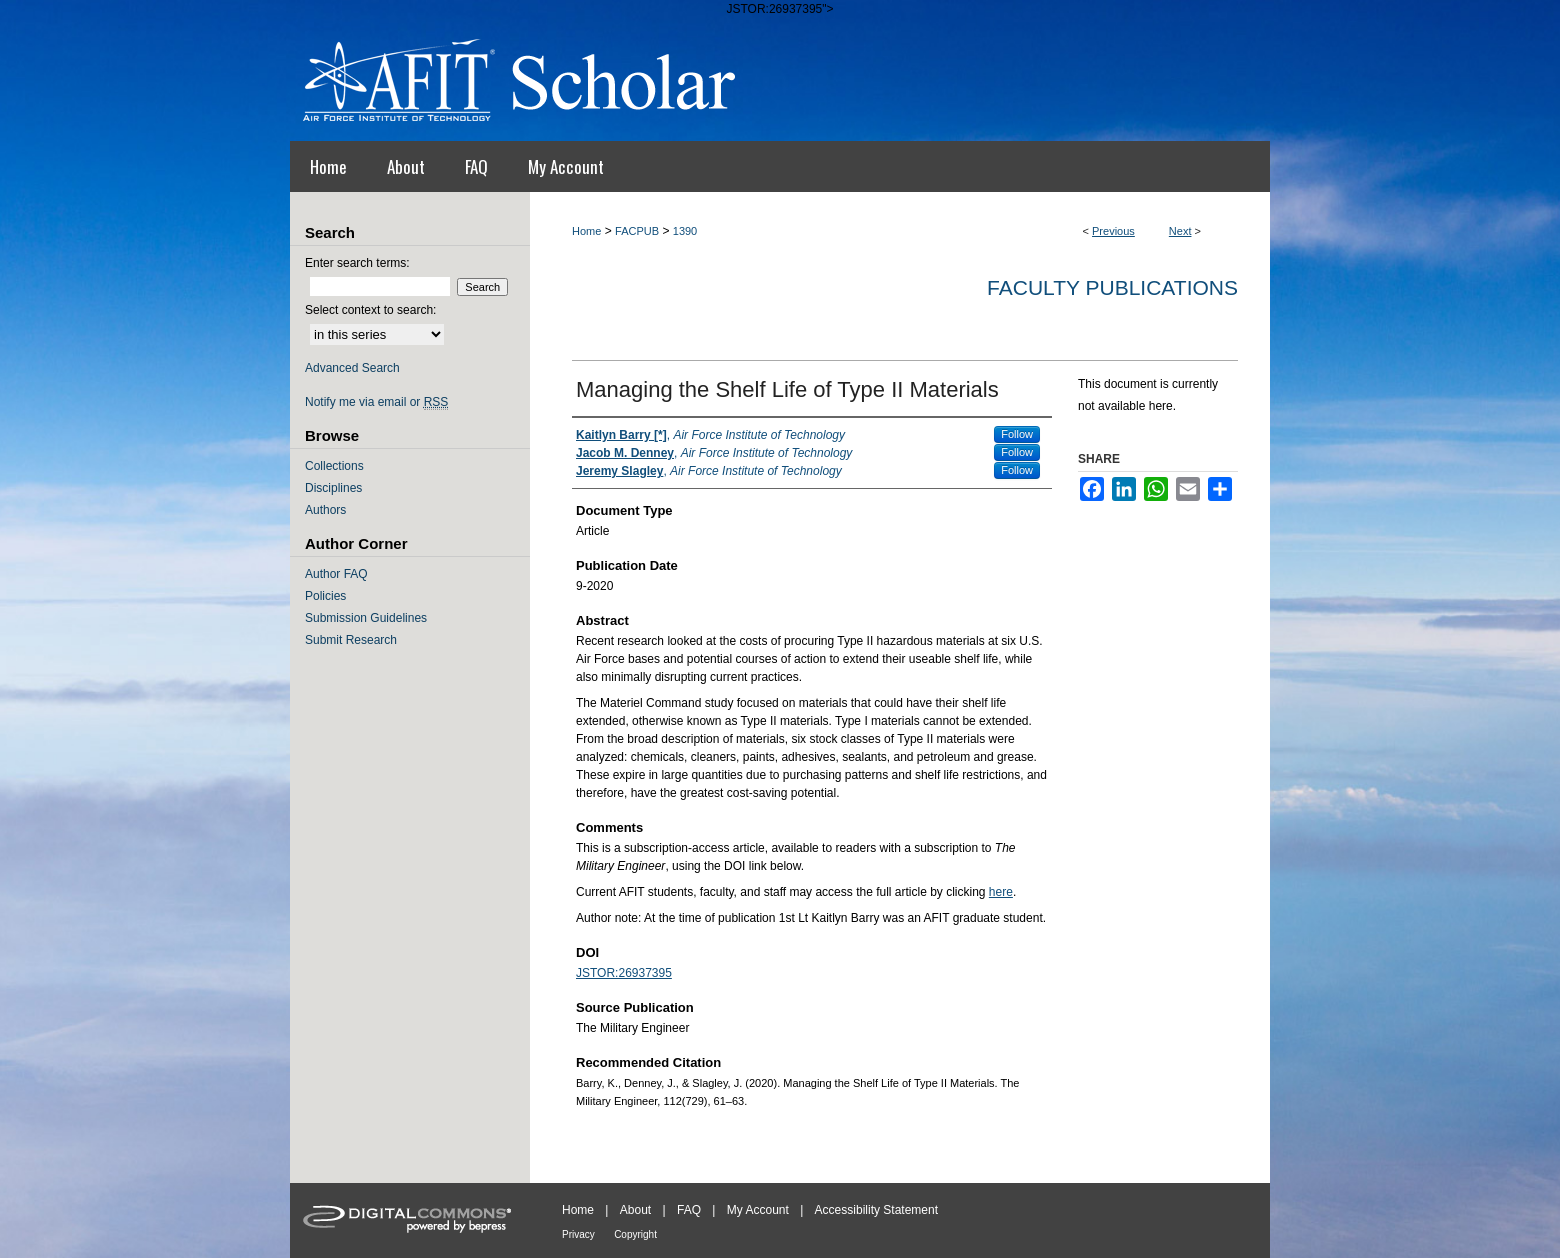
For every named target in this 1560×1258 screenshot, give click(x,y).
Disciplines (333, 488)
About (635, 1210)
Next (1180, 231)
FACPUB (637, 231)
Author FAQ (336, 574)
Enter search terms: (357, 263)
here (1001, 892)
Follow (1017, 434)
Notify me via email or (376, 402)
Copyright (635, 1234)
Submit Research (351, 640)
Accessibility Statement (876, 1210)
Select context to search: (370, 310)
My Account (758, 1210)
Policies (325, 596)
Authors (325, 510)
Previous (1113, 231)
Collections (334, 466)
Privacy (578, 1234)
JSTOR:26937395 (624, 973)
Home (586, 231)
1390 (685, 231)
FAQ (689, 1210)
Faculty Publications (1112, 287)
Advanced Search (352, 368)
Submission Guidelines (366, 618)
